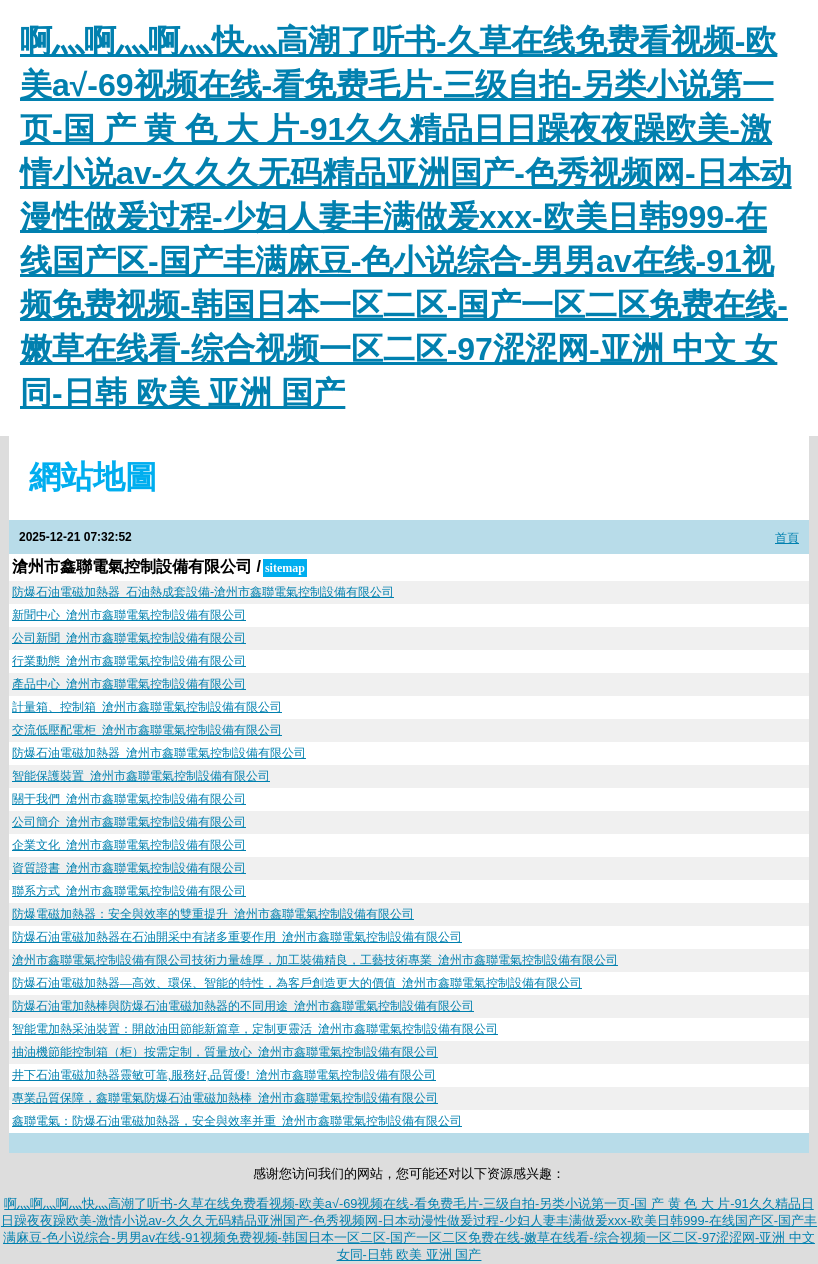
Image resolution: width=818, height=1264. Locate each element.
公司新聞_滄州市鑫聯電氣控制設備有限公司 (129, 638)
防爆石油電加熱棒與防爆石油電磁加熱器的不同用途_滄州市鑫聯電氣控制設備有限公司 (243, 1006)
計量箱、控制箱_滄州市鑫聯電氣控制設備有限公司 (147, 707)
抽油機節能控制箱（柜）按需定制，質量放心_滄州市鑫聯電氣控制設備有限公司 (225, 1052)
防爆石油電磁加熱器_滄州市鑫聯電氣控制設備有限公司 (159, 753)
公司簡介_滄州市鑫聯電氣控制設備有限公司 (129, 822)
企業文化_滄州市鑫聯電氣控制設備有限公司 (129, 845)
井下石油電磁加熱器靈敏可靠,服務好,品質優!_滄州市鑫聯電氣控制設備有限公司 (224, 1075)
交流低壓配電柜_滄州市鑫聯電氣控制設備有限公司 (147, 730)
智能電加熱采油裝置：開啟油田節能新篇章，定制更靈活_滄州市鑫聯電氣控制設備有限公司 (255, 1029)
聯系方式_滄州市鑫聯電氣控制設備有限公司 (129, 891)
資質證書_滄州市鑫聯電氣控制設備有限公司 (129, 868)
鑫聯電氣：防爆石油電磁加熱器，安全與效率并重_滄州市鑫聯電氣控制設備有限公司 (237, 1121)
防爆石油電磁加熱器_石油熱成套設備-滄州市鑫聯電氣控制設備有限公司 (203, 592)
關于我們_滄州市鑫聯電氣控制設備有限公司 (129, 799)
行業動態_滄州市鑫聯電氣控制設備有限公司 (129, 661)
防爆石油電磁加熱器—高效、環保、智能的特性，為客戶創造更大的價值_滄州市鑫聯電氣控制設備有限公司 (297, 983)
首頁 (787, 538)
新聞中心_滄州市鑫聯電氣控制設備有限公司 (129, 615)
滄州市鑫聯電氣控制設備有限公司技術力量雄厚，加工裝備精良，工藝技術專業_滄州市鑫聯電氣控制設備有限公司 (315, 960)
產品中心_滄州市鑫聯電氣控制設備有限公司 (129, 684)
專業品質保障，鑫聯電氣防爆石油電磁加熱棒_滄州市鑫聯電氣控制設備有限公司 (225, 1098)
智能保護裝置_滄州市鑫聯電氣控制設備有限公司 (141, 776)
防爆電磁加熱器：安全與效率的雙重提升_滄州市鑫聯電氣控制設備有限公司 (213, 914)
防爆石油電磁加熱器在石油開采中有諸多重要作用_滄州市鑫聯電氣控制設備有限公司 (237, 937)
